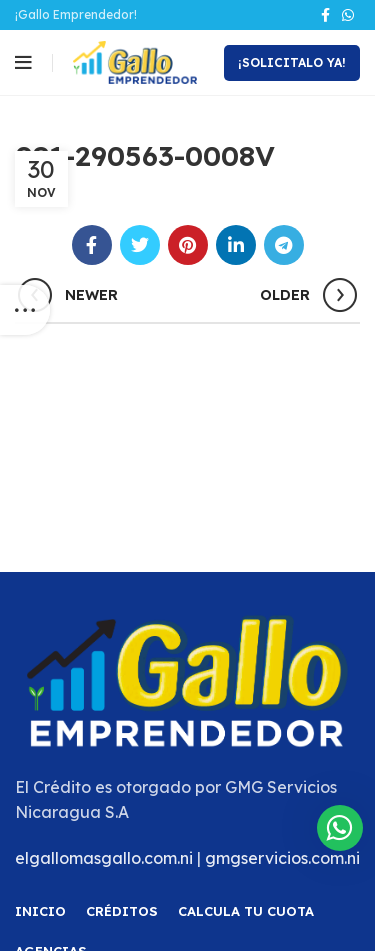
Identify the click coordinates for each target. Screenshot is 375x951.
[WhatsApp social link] (348, 15)
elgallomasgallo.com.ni (104, 858)
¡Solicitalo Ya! (292, 62)
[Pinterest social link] (188, 245)
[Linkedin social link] (236, 245)
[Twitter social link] (140, 245)
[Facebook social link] (325, 15)
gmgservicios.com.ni (282, 858)
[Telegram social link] (284, 245)
